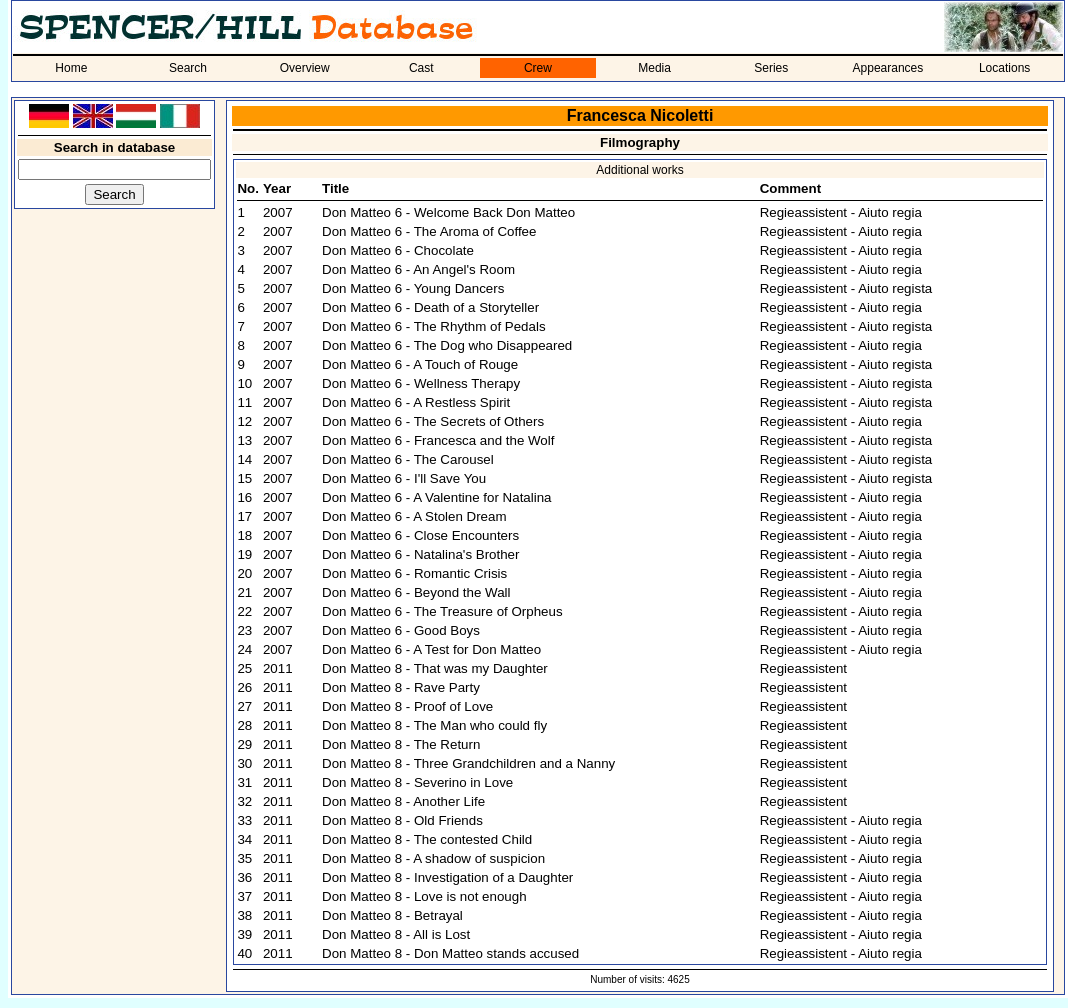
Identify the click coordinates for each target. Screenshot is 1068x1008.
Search (188, 68)
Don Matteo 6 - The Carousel (408, 459)
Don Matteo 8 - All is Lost (396, 934)
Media (654, 68)
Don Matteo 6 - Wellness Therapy (421, 383)
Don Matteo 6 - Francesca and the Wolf (438, 440)
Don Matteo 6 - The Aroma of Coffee (429, 231)
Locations (1004, 68)
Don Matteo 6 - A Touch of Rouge (420, 364)
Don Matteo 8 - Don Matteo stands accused (450, 953)
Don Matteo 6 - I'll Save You (404, 478)
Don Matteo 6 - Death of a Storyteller (430, 307)
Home (71, 68)
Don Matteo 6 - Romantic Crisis (414, 573)
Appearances (888, 68)
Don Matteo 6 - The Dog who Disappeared (447, 345)
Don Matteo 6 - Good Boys (401, 630)
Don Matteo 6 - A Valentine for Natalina (436, 497)
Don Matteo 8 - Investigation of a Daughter (447, 877)
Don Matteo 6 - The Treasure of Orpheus (442, 611)
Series (771, 68)
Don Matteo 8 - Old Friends (402, 820)
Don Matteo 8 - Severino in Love (417, 782)
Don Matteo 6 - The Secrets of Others (433, 421)
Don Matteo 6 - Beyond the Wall (416, 592)
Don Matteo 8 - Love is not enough (424, 896)
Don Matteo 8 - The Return (401, 744)
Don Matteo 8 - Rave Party (401, 687)
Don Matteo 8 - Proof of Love (407, 706)
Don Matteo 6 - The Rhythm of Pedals (433, 326)
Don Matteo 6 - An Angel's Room (418, 269)
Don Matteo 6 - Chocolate (398, 250)
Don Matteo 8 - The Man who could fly (434, 725)
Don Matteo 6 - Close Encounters (420, 535)
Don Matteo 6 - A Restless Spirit (416, 402)
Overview (305, 68)
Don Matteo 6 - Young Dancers (413, 288)
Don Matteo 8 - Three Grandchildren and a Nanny (468, 763)
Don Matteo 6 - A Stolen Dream (414, 516)
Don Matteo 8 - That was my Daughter (435, 668)
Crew (538, 68)
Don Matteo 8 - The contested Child (427, 839)
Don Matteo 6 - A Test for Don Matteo (431, 649)
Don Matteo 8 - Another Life (403, 801)
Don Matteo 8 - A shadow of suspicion (433, 858)
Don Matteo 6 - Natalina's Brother (420, 554)
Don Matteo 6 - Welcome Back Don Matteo (448, 212)
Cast (421, 68)
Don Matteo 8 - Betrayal (392, 915)
